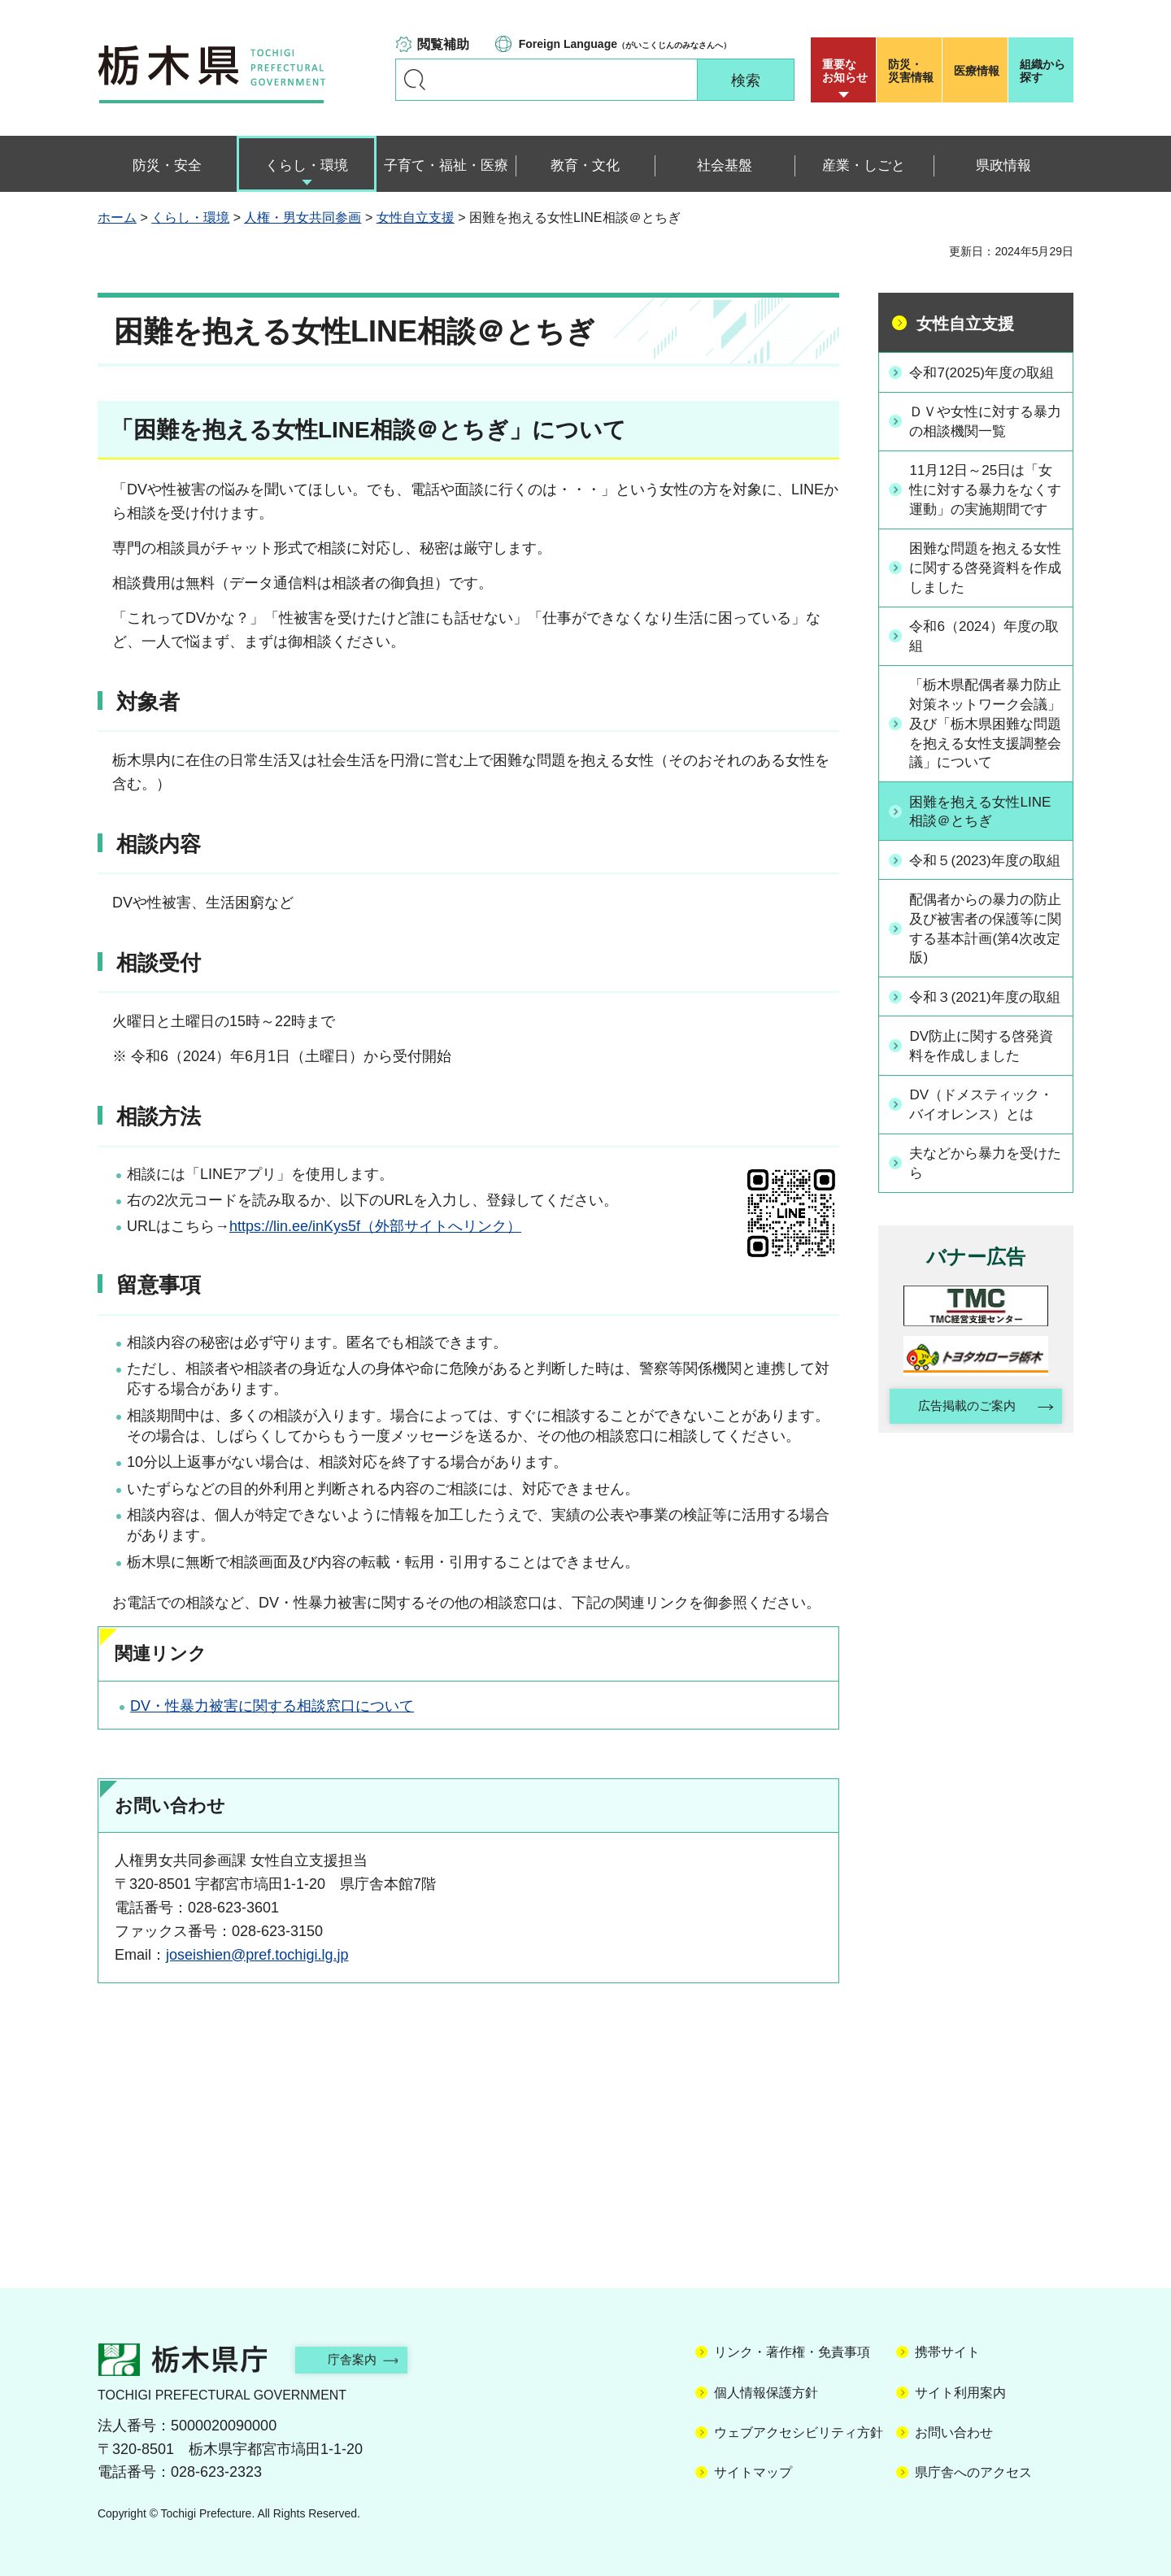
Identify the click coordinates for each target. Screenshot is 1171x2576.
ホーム (117, 217)
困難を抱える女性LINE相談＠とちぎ (986, 858)
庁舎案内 (362, 2359)
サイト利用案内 (960, 2393)
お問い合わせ (954, 2432)
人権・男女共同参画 (302, 217)
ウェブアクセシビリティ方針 (798, 2432)
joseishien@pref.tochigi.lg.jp (257, 1955)
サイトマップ (753, 2472)
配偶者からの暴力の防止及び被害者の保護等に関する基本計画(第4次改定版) (985, 996)
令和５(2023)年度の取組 (984, 917)
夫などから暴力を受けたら (985, 1252)
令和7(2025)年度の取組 (981, 381)
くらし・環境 (190, 217)
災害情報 (913, 71)
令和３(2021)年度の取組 (984, 1075)
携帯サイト (947, 2352)
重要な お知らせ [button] (845, 71)
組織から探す (1042, 71)
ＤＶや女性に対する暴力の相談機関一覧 (985, 441)
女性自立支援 (416, 217)
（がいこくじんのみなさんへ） (625, 43)
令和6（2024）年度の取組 (983, 678)
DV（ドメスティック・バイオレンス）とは (988, 1193)
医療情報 (976, 70)
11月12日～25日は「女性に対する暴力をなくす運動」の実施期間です (987, 520)
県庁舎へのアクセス (973, 2472)
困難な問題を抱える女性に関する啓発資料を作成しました (985, 609)
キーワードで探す (414, 79)
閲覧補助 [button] (443, 44)
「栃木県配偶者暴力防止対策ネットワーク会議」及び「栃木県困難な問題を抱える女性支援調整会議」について (985, 769)
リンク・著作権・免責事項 (792, 2352)
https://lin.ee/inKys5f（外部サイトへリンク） (375, 1226)
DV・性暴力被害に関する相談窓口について (272, 1706)
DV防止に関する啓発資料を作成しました (988, 1134)
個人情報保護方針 (766, 2393)
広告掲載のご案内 (962, 1497)
